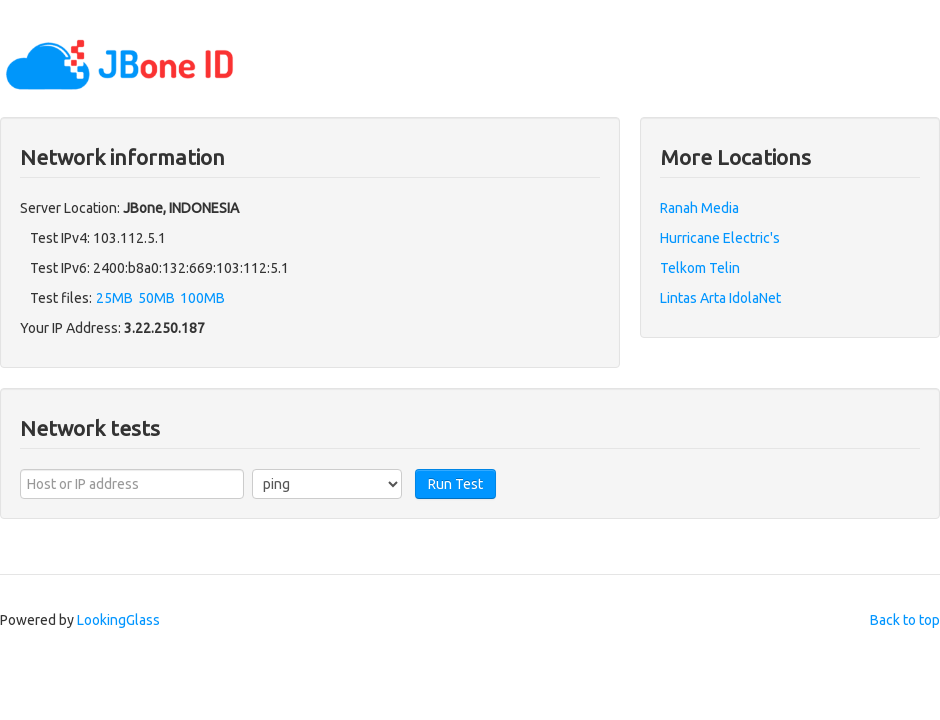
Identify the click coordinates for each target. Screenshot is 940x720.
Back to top (905, 620)
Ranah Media (699, 208)
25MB (114, 298)
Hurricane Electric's (720, 238)
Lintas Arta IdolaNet (720, 298)
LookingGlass (118, 620)
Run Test (455, 484)
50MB (156, 298)
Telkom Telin (700, 268)
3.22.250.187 (164, 328)
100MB (202, 298)
